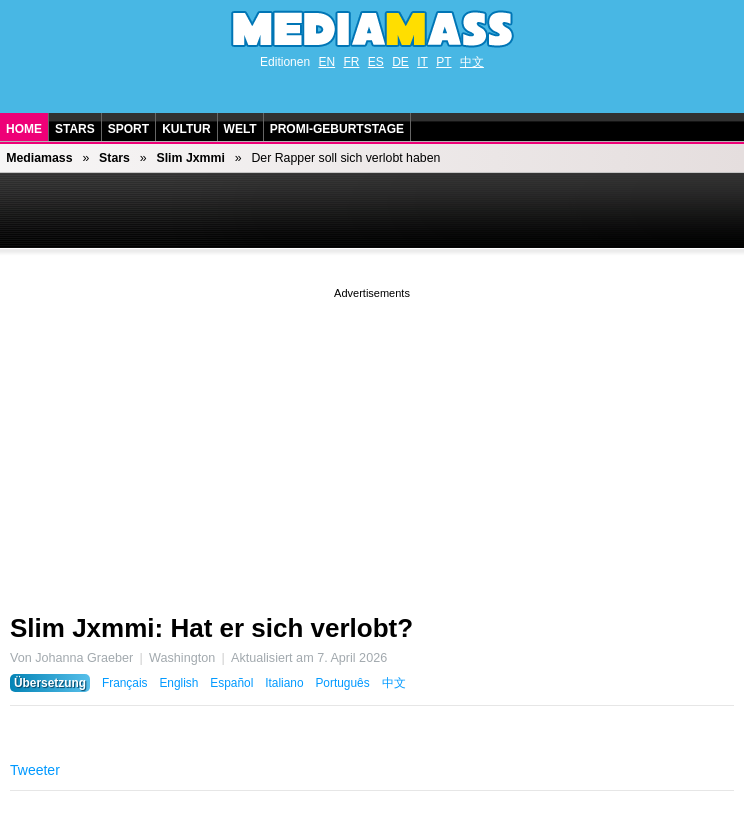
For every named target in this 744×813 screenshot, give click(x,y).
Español (231, 683)
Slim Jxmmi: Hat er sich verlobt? (211, 628)
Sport (128, 129)
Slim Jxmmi (190, 158)
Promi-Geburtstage (337, 129)
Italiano (284, 683)
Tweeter (35, 770)
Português (342, 683)
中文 (472, 62)
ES (376, 62)
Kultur (186, 129)
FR (351, 62)
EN (326, 62)
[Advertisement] (372, 443)
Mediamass (39, 158)
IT (422, 62)
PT (443, 62)
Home (24, 129)
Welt (240, 129)
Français (125, 683)
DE (400, 62)
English (178, 683)
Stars (75, 129)
